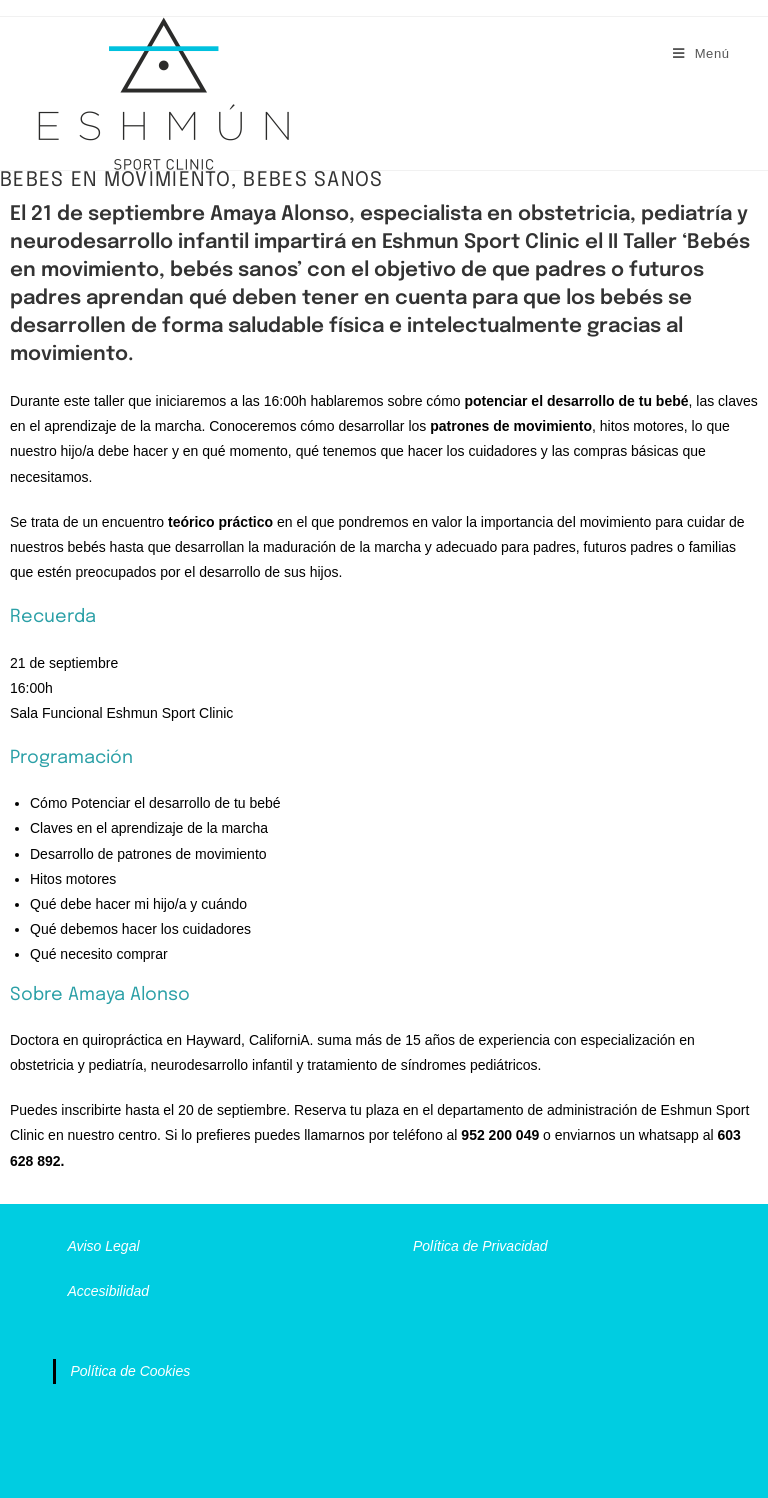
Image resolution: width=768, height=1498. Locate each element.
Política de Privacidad (480, 1246)
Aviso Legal (103, 1246)
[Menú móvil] (701, 53)
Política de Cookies (130, 1371)
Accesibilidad (108, 1291)
